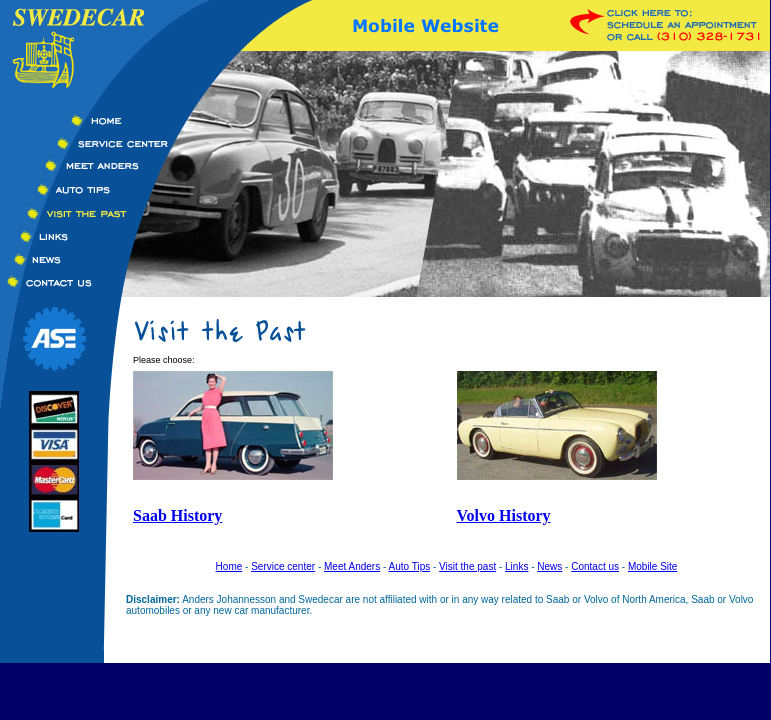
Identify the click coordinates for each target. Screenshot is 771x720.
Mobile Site (652, 566)
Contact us (595, 566)
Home (229, 566)
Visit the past (467, 566)
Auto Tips (410, 566)
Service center (283, 566)
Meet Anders (352, 566)
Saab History (177, 515)
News (549, 566)
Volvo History (504, 515)
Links (516, 566)
